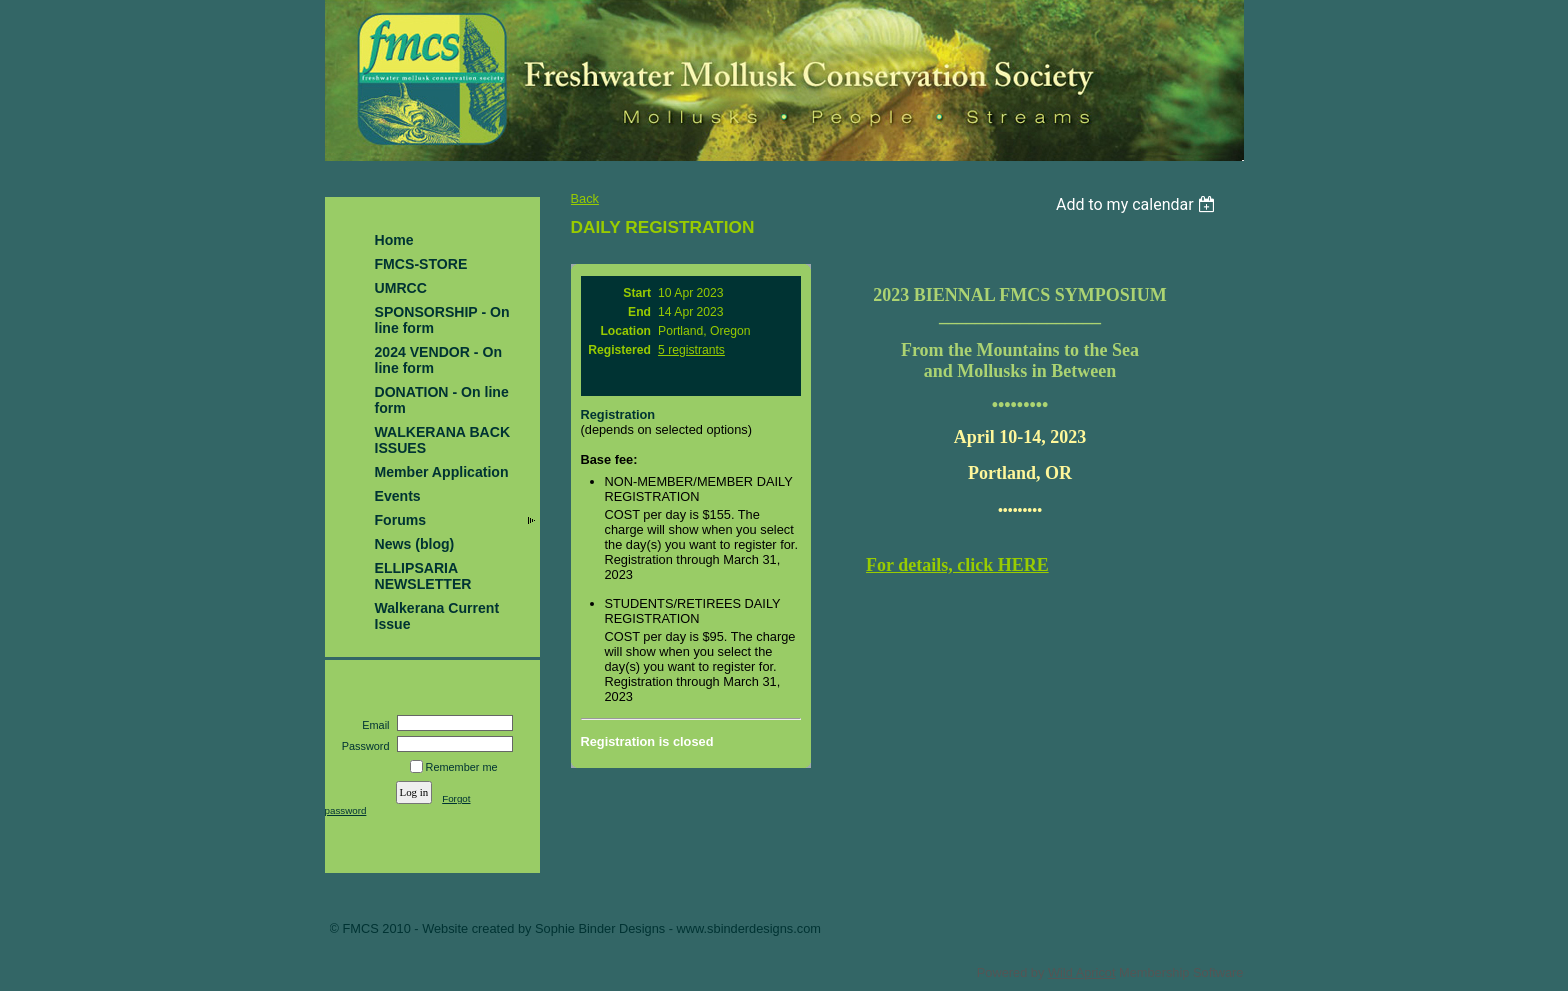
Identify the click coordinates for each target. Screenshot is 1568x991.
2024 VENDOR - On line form (439, 360)
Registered (619, 350)
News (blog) (415, 544)
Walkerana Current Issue (437, 616)
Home (394, 240)
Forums (401, 520)
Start (637, 293)
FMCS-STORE (421, 264)
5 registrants (691, 350)
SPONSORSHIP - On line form (442, 320)
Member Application (442, 472)
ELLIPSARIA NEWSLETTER (423, 576)
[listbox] (1138, 204)
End (639, 312)
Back (585, 198)
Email (372, 725)
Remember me (462, 767)
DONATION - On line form (442, 400)
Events (398, 496)
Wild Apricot (1082, 972)
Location (625, 331)
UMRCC (401, 288)
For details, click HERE (957, 565)
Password (361, 746)
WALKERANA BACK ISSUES (443, 440)
